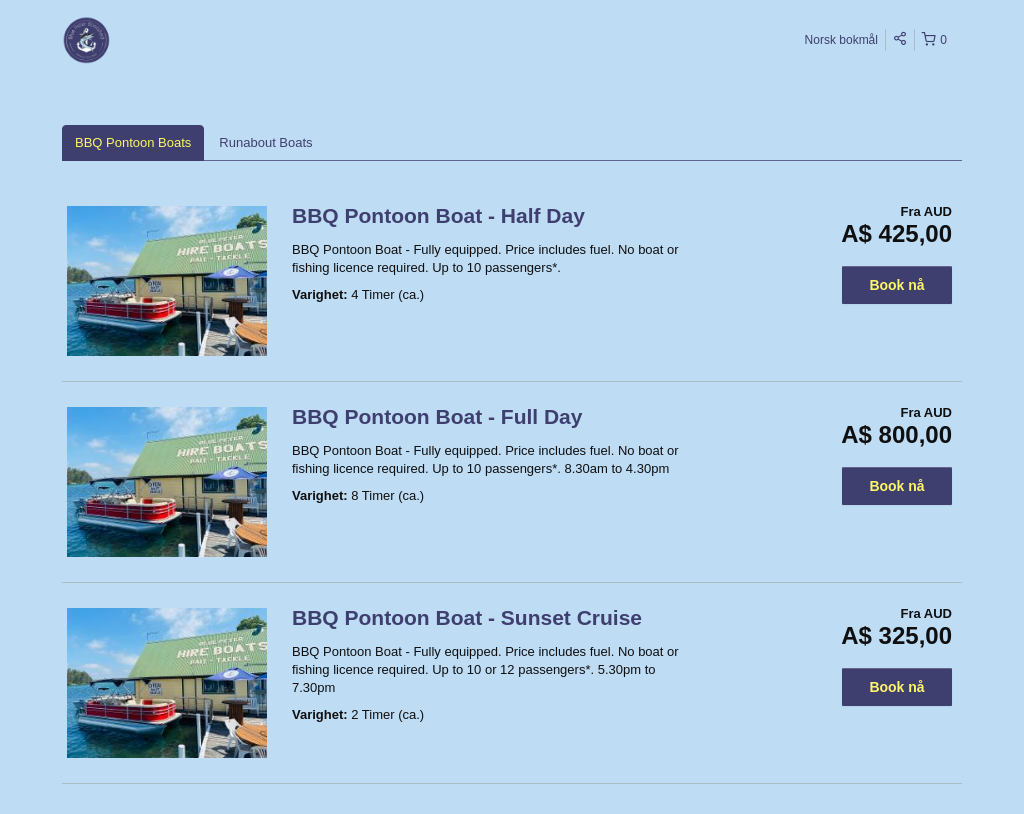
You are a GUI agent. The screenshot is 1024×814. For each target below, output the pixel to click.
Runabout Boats (265, 142)
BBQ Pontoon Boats (133, 142)
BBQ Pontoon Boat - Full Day (437, 416)
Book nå (896, 285)
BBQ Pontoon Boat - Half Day (438, 215)
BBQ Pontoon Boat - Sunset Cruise (467, 617)
